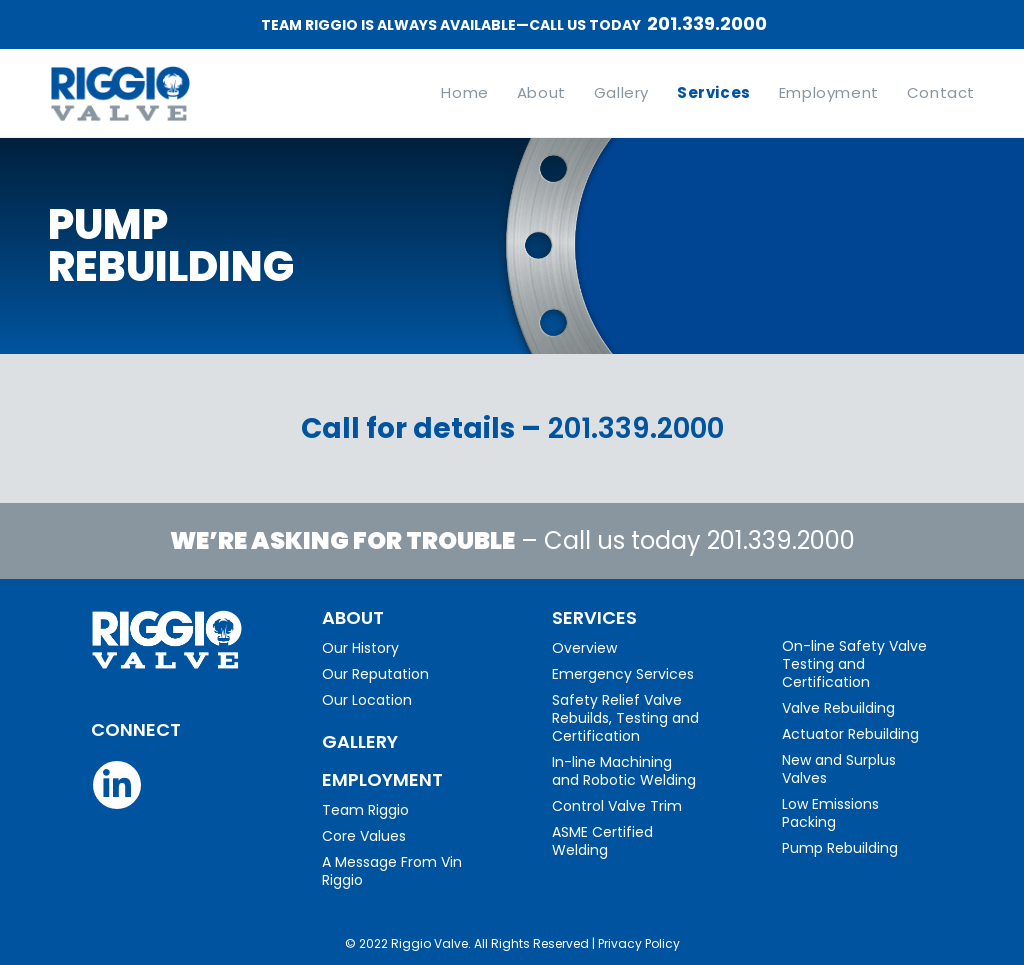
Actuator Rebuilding (850, 734)
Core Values (364, 836)
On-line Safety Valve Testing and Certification (854, 664)
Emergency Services (623, 674)
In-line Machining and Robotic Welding (624, 771)
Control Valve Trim (617, 806)
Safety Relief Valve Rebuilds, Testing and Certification (625, 718)
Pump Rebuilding (840, 848)
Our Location (367, 700)
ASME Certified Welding (602, 841)
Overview (584, 648)
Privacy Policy (639, 943)
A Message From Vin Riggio (392, 871)
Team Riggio (365, 810)
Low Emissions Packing (830, 813)
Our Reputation (375, 674)
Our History (360, 648)
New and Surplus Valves (839, 769)
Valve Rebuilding (838, 708)
